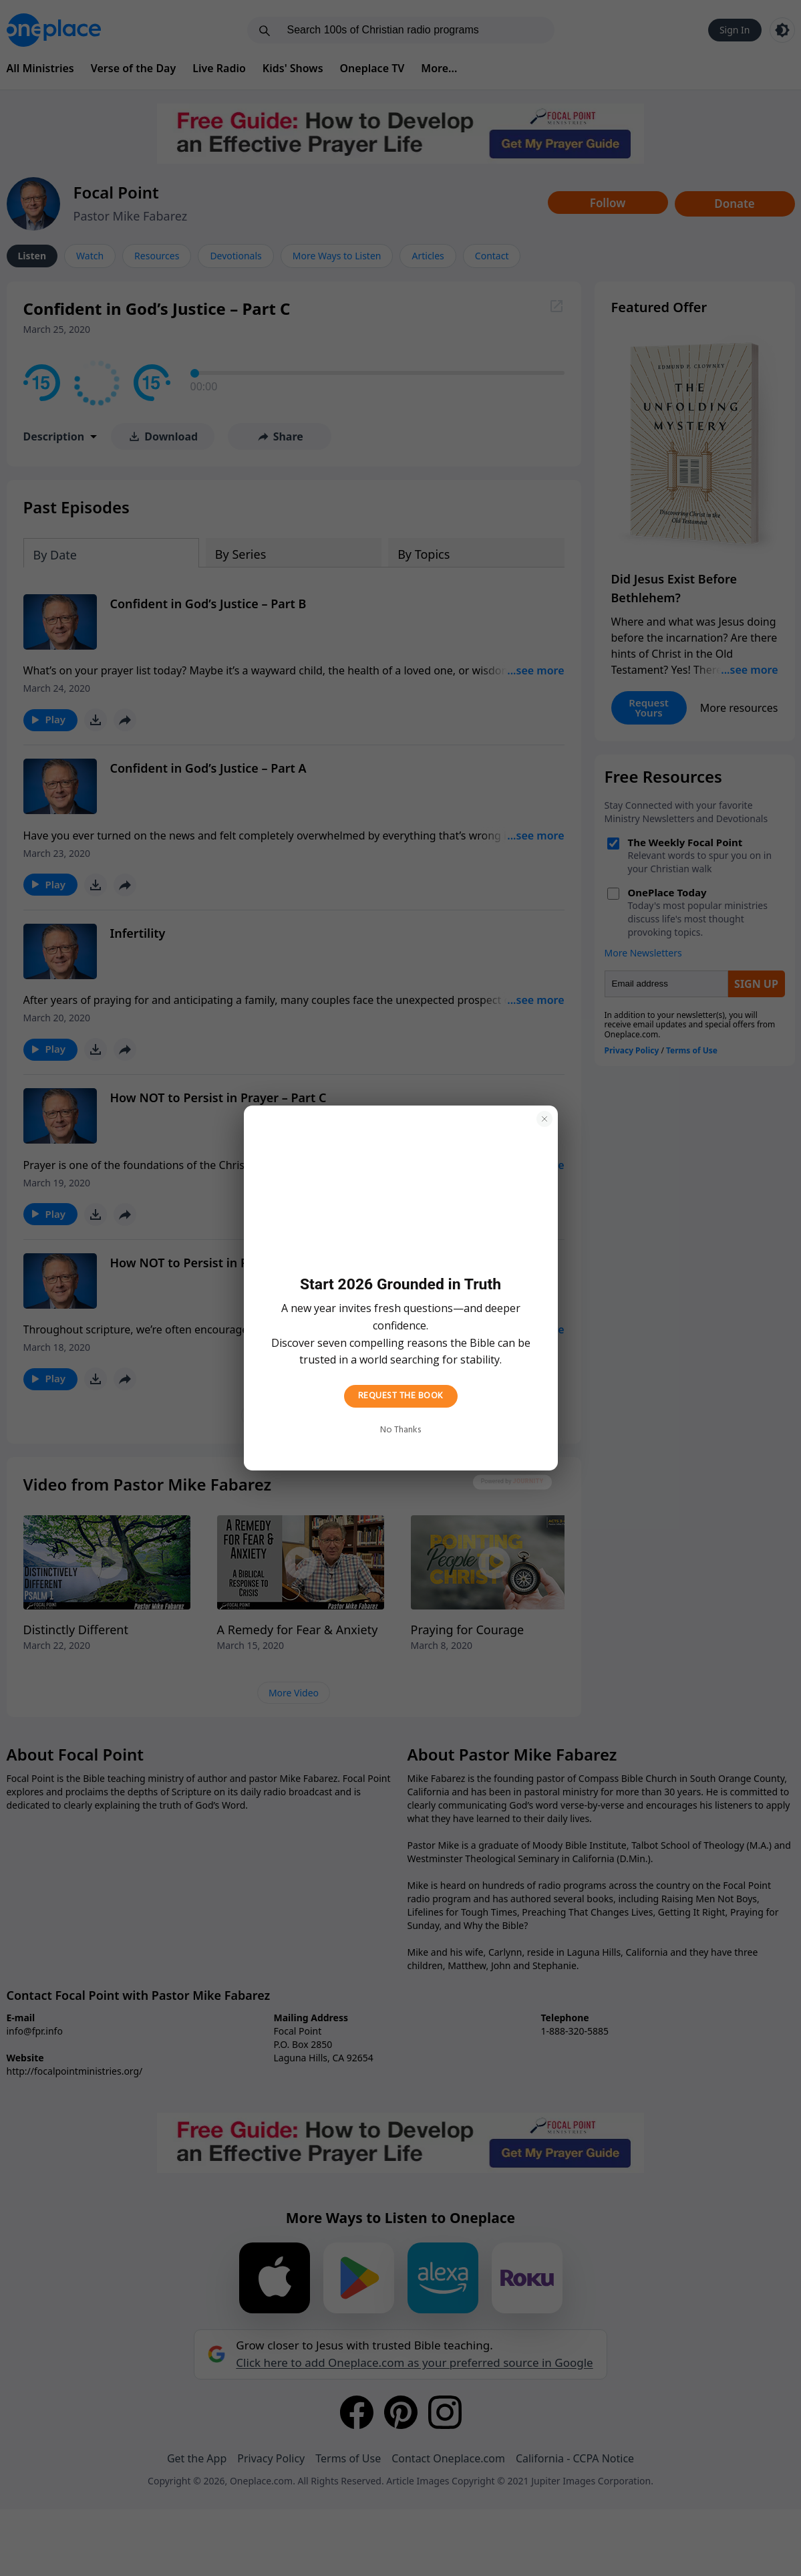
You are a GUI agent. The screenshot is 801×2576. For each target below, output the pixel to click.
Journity (528, 1482)
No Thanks (400, 1430)
